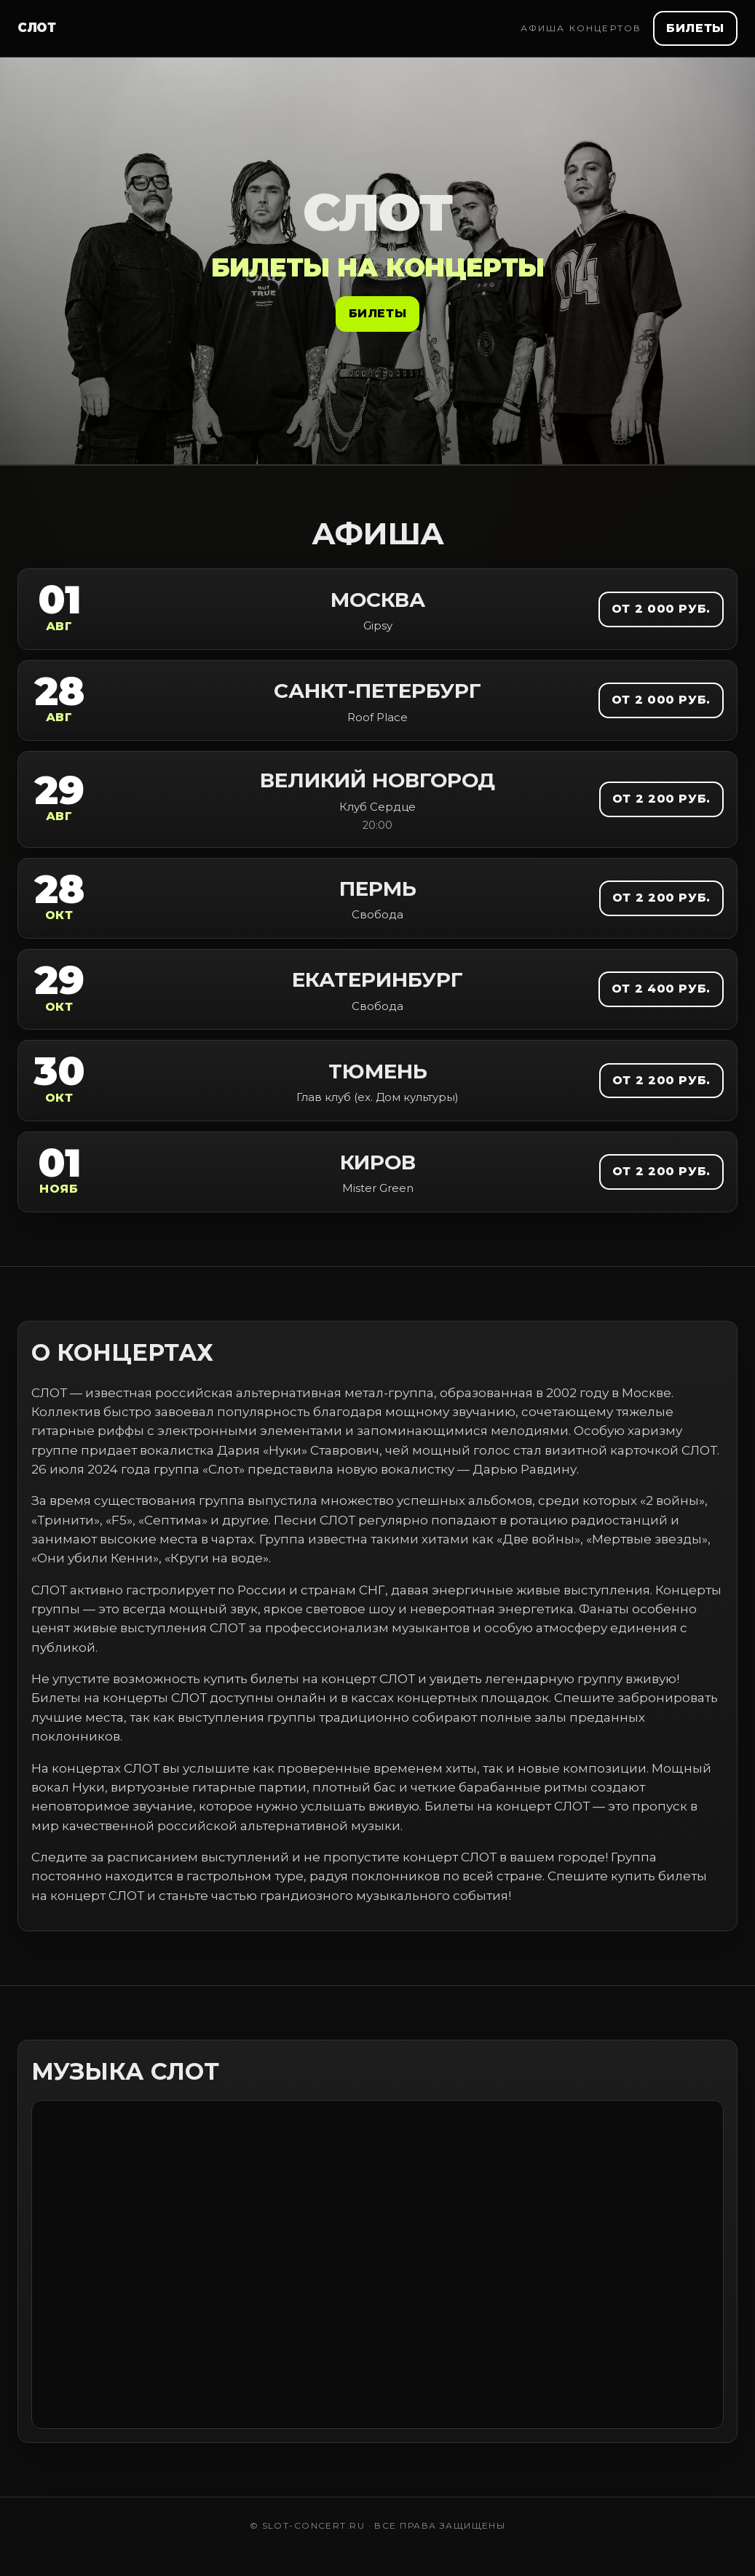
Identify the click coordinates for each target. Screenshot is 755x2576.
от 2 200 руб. (661, 799)
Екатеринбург (377, 979)
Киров (378, 1162)
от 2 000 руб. (661, 609)
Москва (378, 599)
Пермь (377, 888)
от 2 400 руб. (661, 988)
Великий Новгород (377, 780)
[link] (377, 608)
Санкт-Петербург (377, 690)
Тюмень (377, 1071)
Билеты (695, 28)
